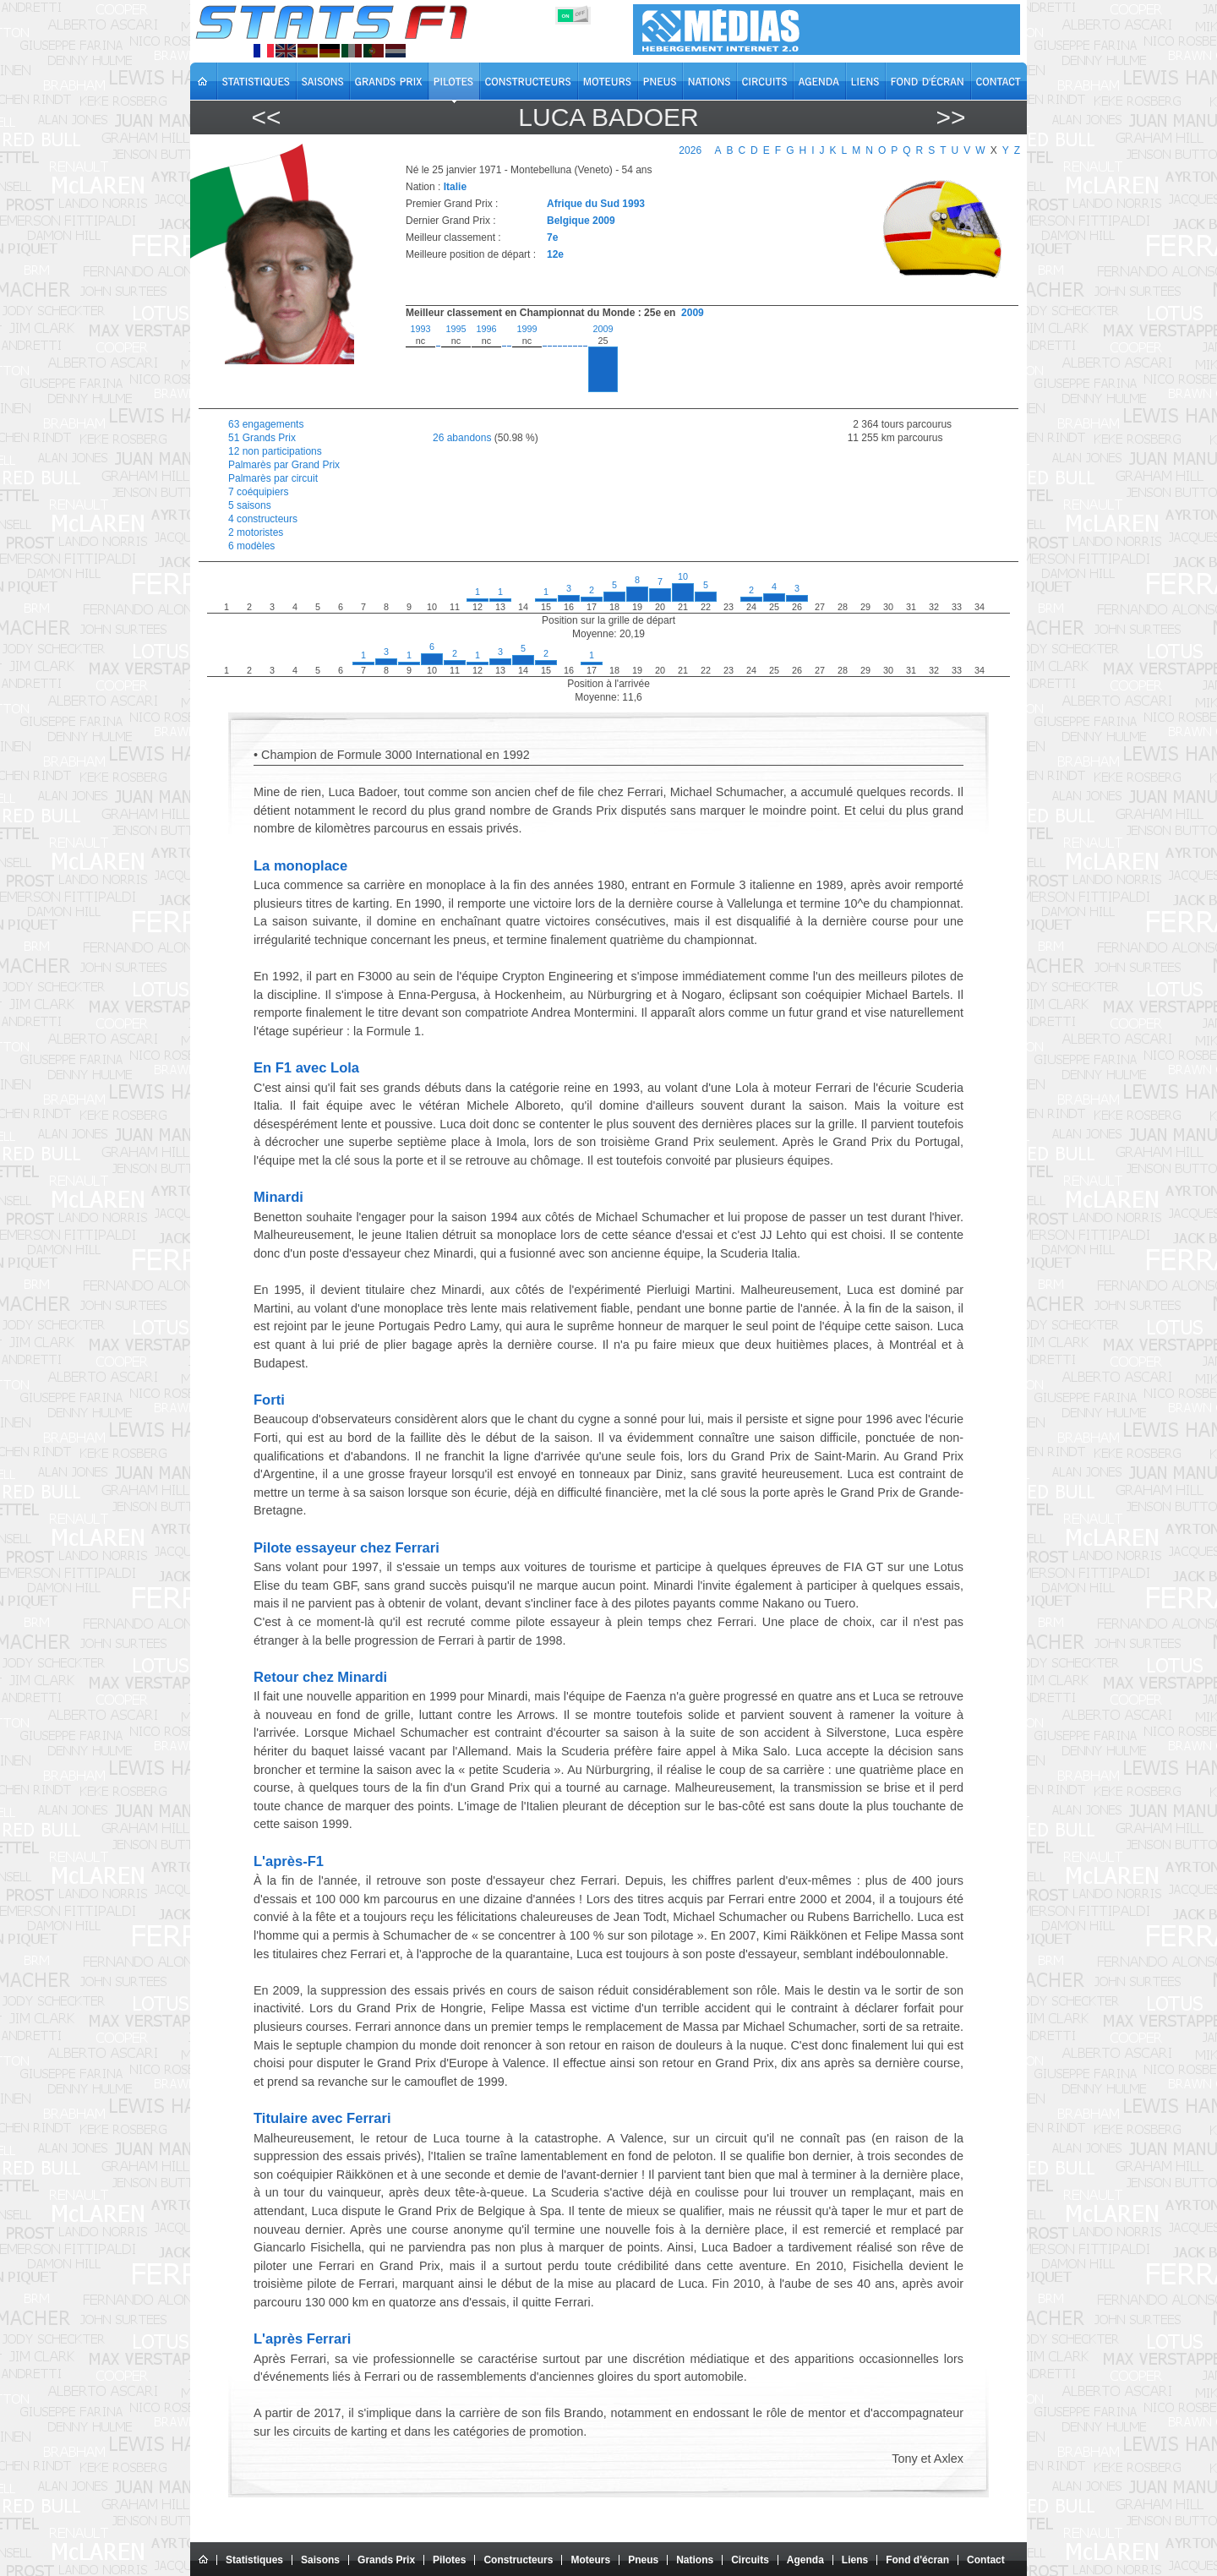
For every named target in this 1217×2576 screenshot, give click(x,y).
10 (683, 576)
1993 (420, 329)
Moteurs (590, 2560)
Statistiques (254, 2560)
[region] (702, 362)
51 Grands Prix (262, 438)
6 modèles (251, 546)
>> (950, 117)
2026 (690, 150)
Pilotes (449, 2560)
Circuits (750, 2560)
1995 (455, 329)
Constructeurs (518, 2560)
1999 (526, 329)
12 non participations (275, 451)
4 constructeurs (262, 519)
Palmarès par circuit (273, 478)
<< (266, 117)
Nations (694, 2560)
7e (552, 237)
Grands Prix (386, 2560)
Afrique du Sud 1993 (596, 204)
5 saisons (249, 505)
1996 (486, 329)
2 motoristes (255, 532)
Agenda (805, 2560)
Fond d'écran (917, 2560)
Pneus (643, 2560)
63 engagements (265, 424)
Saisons (320, 2560)
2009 (692, 313)
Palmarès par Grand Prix (284, 465)
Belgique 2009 (581, 220)
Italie (455, 187)
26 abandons (462, 438)
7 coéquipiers (258, 492)
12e (555, 254)
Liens (855, 2560)
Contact (986, 2560)
